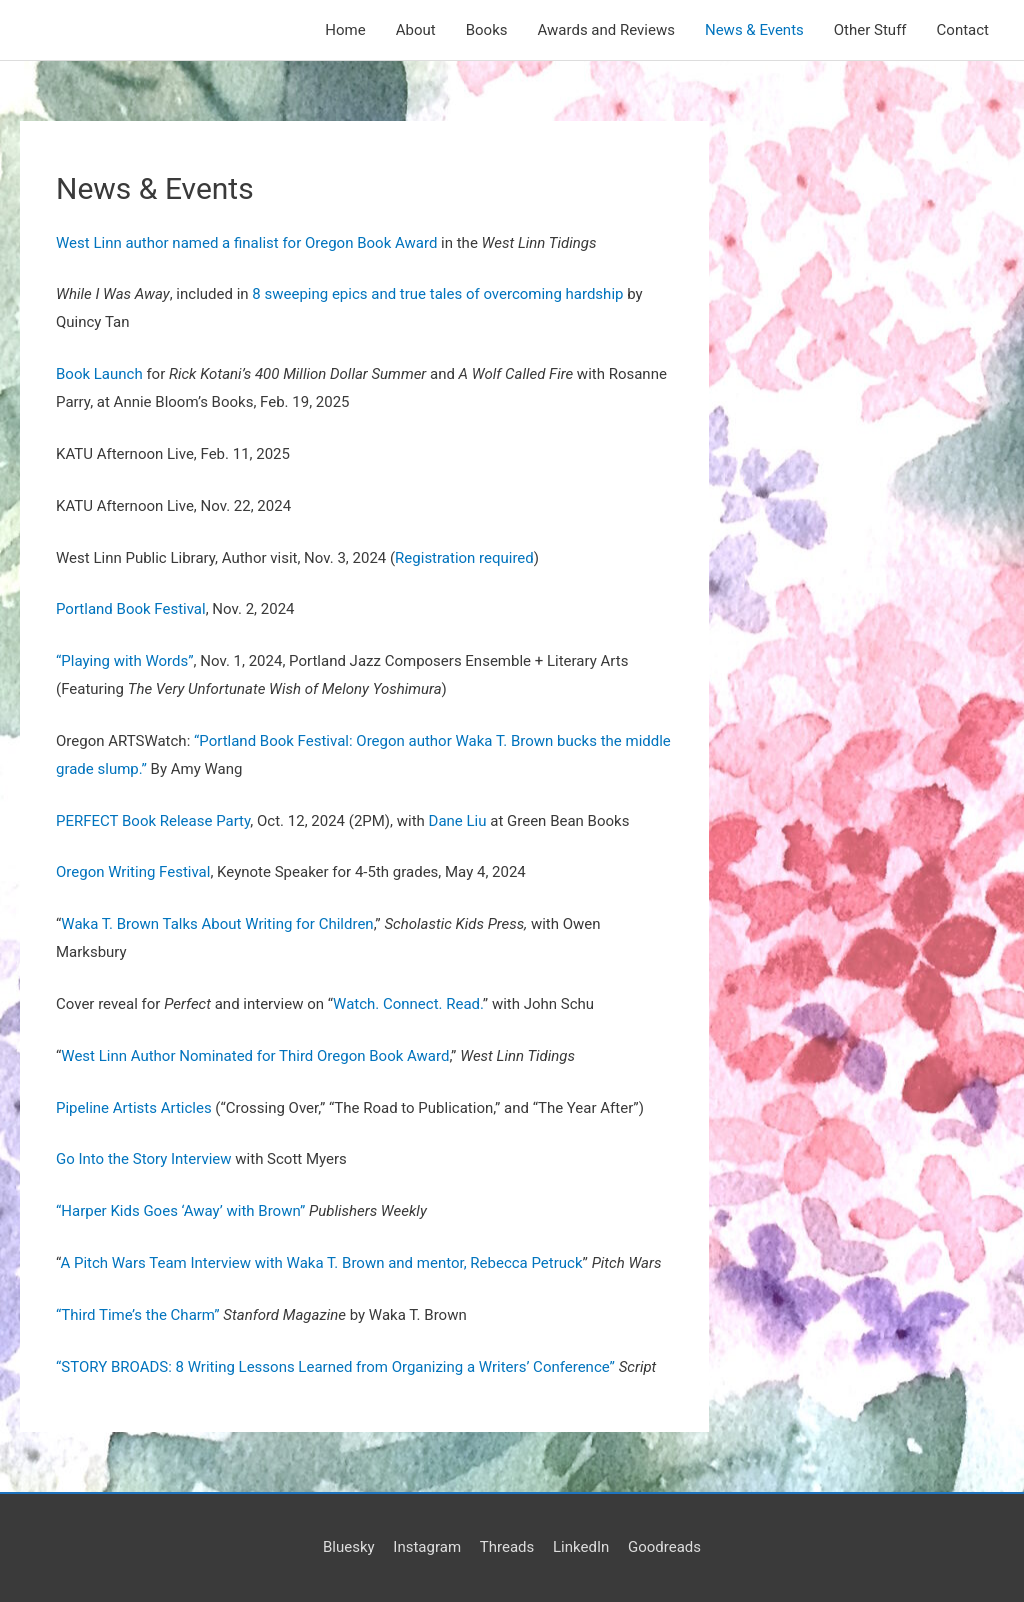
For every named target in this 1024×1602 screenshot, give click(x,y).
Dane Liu (458, 821)
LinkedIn (581, 1547)
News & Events (754, 30)
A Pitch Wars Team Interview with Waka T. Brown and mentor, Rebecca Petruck (321, 1263)
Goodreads (664, 1547)
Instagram (427, 1547)
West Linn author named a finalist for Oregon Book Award (246, 243)
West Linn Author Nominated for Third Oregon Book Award (255, 1056)
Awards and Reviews (606, 30)
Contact (963, 30)
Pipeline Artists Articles (134, 1108)
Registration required (464, 558)
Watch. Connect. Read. (408, 1004)
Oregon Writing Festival (133, 872)
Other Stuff (870, 30)
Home (345, 30)
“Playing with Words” (125, 661)
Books (487, 30)
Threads (507, 1547)
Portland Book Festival (131, 609)
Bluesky (349, 1547)
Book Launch (101, 374)
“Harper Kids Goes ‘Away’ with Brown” (180, 1211)
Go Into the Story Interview (144, 1159)
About (416, 30)
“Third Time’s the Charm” (138, 1315)
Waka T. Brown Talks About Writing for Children (217, 924)
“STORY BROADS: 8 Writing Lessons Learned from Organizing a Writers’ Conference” (335, 1367)
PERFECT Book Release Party (153, 821)
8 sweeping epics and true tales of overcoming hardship (437, 294)
